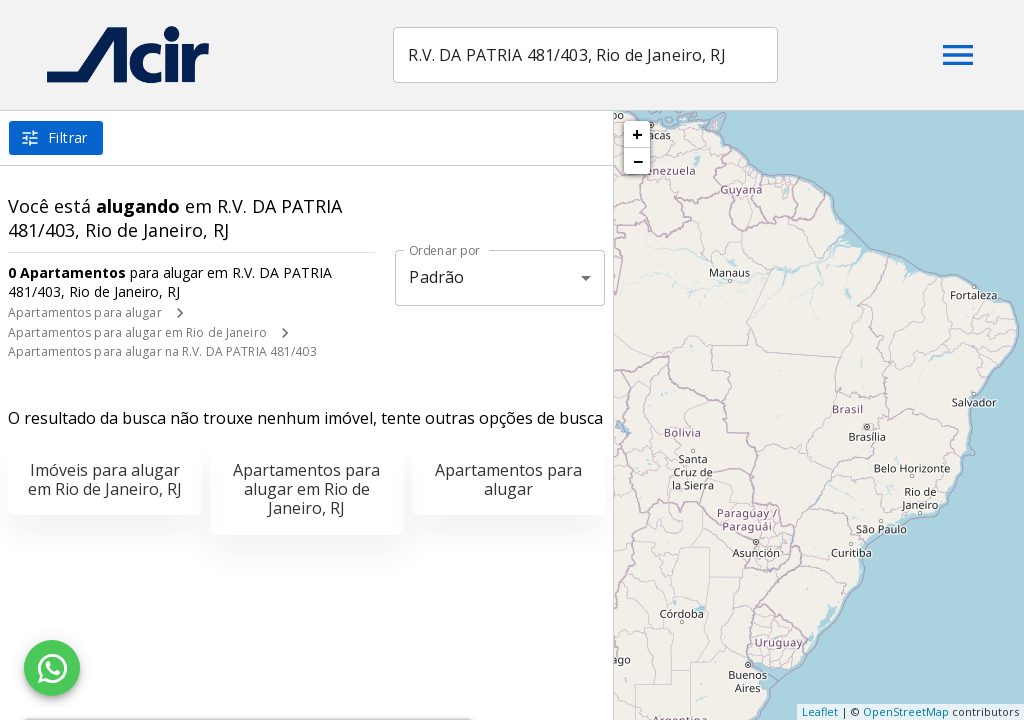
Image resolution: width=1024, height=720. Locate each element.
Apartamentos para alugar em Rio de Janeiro (137, 332)
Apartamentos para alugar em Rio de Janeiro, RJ (306, 489)
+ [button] (637, 134)
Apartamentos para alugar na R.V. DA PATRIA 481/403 (162, 351)
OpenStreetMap (906, 711)
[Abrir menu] (958, 55)
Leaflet (820, 711)
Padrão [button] (436, 277)
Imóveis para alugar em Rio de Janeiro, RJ (105, 479)
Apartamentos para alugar (85, 312)
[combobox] (589, 55)
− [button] (638, 161)
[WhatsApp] (52, 668)
